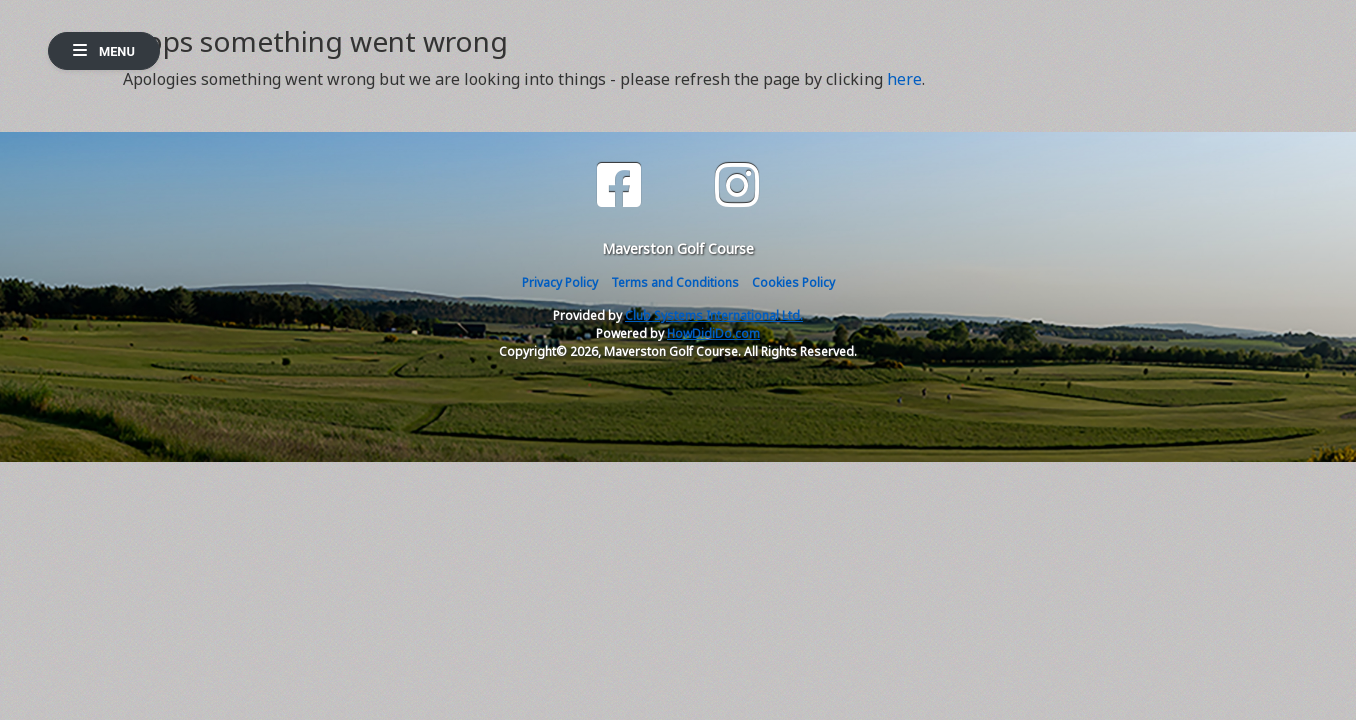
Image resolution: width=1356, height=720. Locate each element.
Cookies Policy (793, 282)
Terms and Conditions (675, 282)
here (904, 79)
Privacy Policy (560, 282)
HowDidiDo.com (713, 333)
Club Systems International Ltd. (714, 315)
